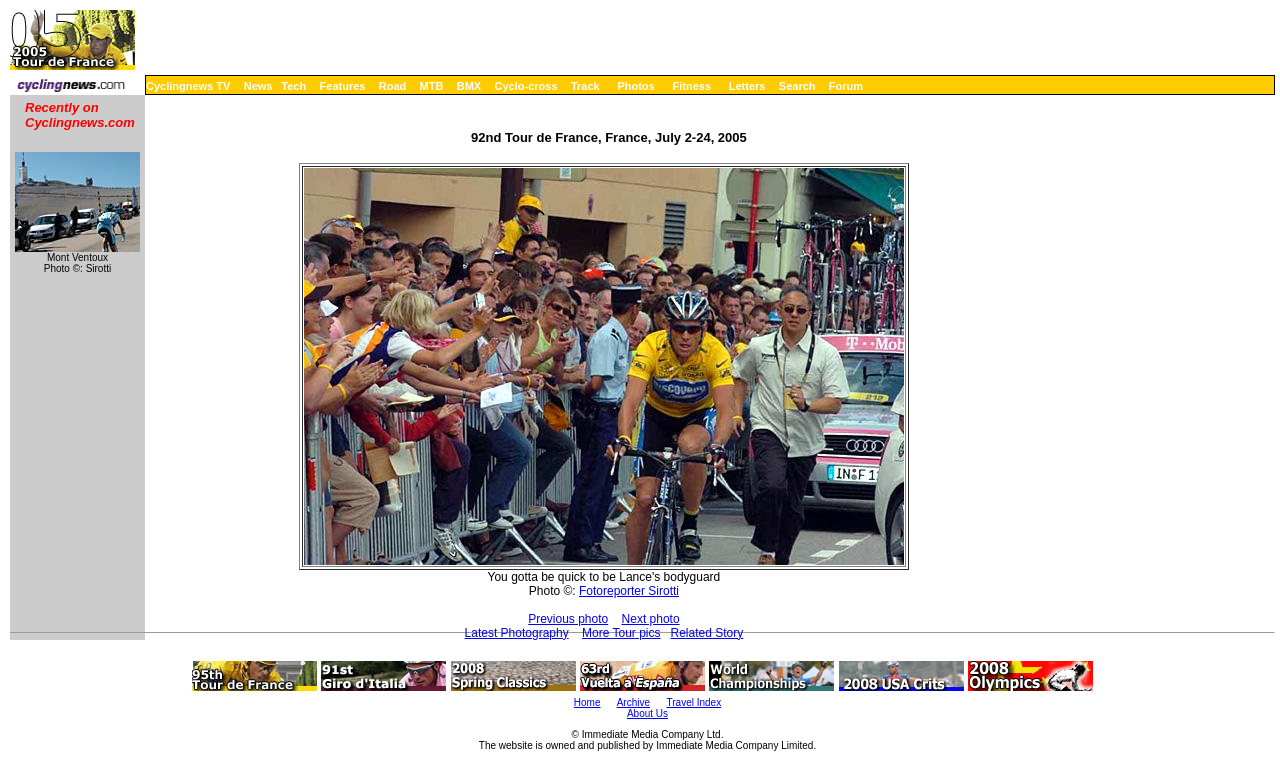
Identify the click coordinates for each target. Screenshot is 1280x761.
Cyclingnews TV (188, 86)
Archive (633, 702)
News (258, 86)
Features (343, 86)
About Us (647, 713)
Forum (846, 86)
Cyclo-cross (526, 86)
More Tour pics (621, 633)
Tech (293, 86)
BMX (469, 86)
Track (585, 86)
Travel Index (694, 702)
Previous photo (568, 619)
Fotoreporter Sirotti (629, 591)
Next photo (651, 619)
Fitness (691, 86)
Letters (747, 86)
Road (393, 86)
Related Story (707, 633)
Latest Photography (517, 633)
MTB (432, 86)
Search (797, 86)
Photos (635, 86)
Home (587, 702)
